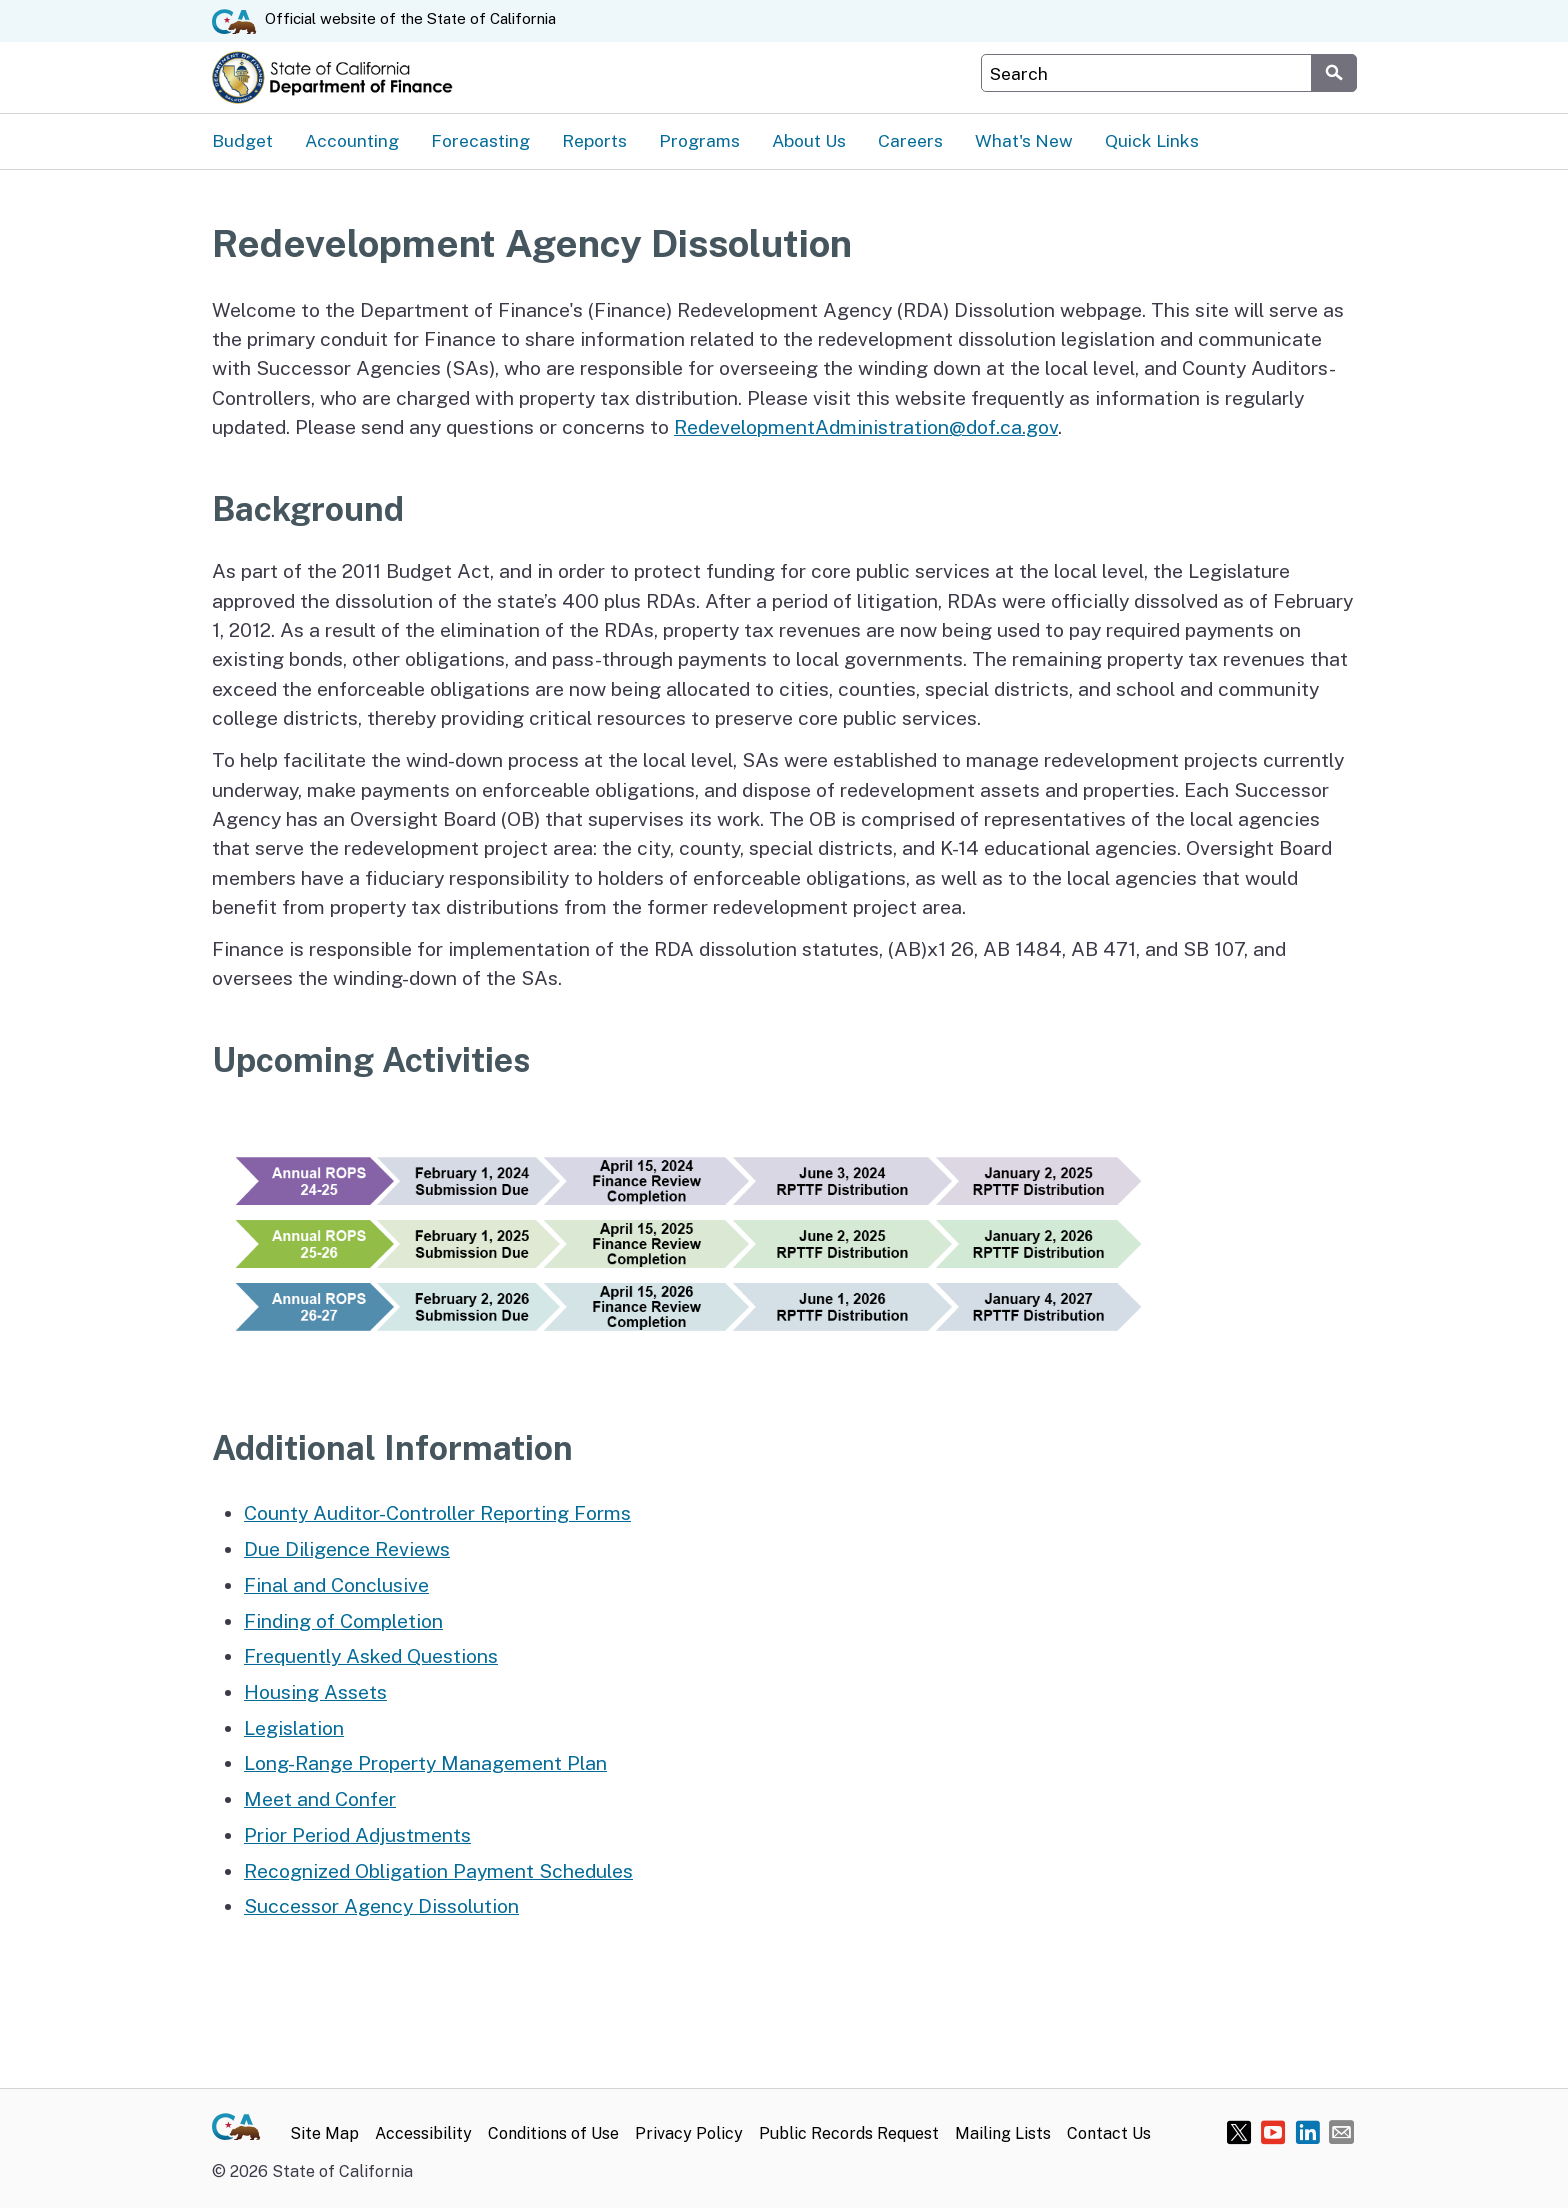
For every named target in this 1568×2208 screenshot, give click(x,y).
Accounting (352, 140)
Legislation (294, 1727)
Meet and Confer (320, 1798)
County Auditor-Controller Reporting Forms (437, 1512)
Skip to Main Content (784, 0)
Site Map (324, 2133)
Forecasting (480, 140)
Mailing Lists (1003, 2133)
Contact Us (1109, 2133)
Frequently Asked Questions (371, 1655)
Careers (910, 140)
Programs (699, 140)
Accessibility (423, 2133)
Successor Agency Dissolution (381, 1905)
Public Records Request (849, 2133)
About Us (809, 140)
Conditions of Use (553, 2133)
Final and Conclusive (336, 1584)
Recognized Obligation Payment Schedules (438, 1870)
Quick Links (1152, 140)
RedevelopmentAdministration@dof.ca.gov (866, 426)
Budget (242, 140)
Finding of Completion (343, 1620)
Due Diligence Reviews (347, 1548)
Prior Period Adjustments (357, 1834)
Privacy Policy (689, 2133)
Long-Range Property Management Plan (425, 1762)
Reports (594, 140)
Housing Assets (315, 1691)
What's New (1024, 140)
